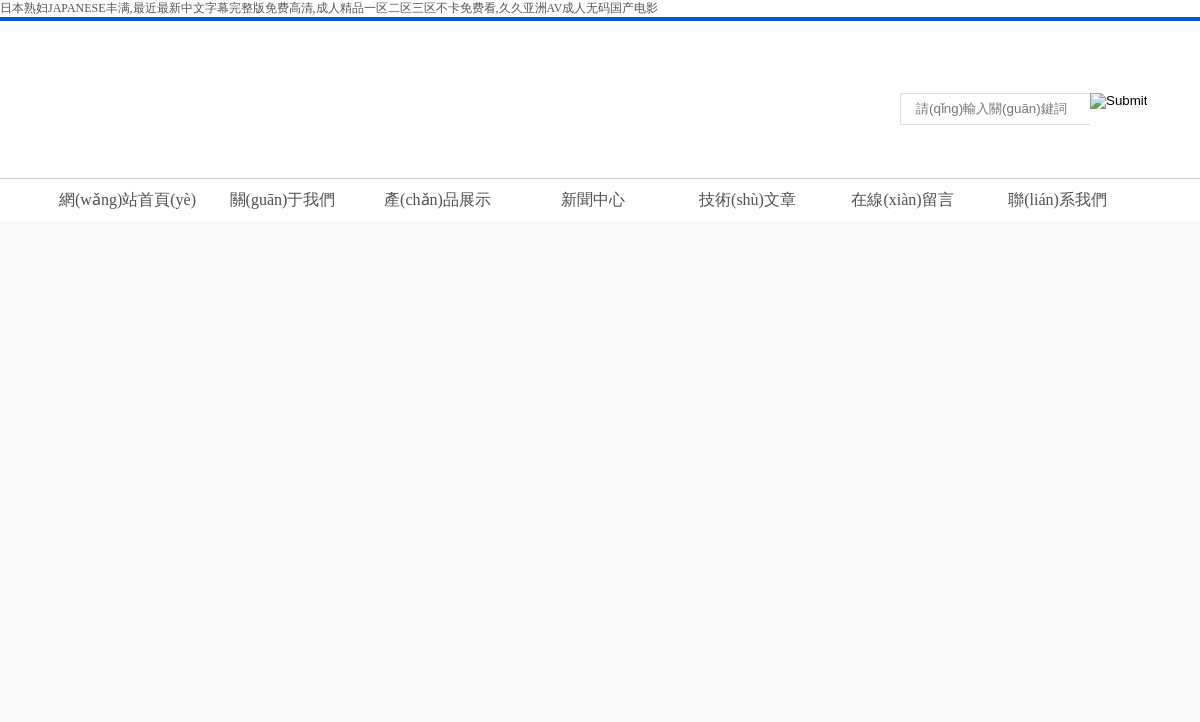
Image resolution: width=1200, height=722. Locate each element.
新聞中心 (593, 199)
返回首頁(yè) (944, 34)
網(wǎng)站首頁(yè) (127, 199)
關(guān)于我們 (283, 199)
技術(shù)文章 (747, 199)
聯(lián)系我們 (1021, 34)
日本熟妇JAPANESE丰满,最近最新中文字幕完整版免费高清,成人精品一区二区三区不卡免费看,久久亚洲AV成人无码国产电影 (329, 8)
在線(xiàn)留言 (902, 199)
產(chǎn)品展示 (437, 199)
